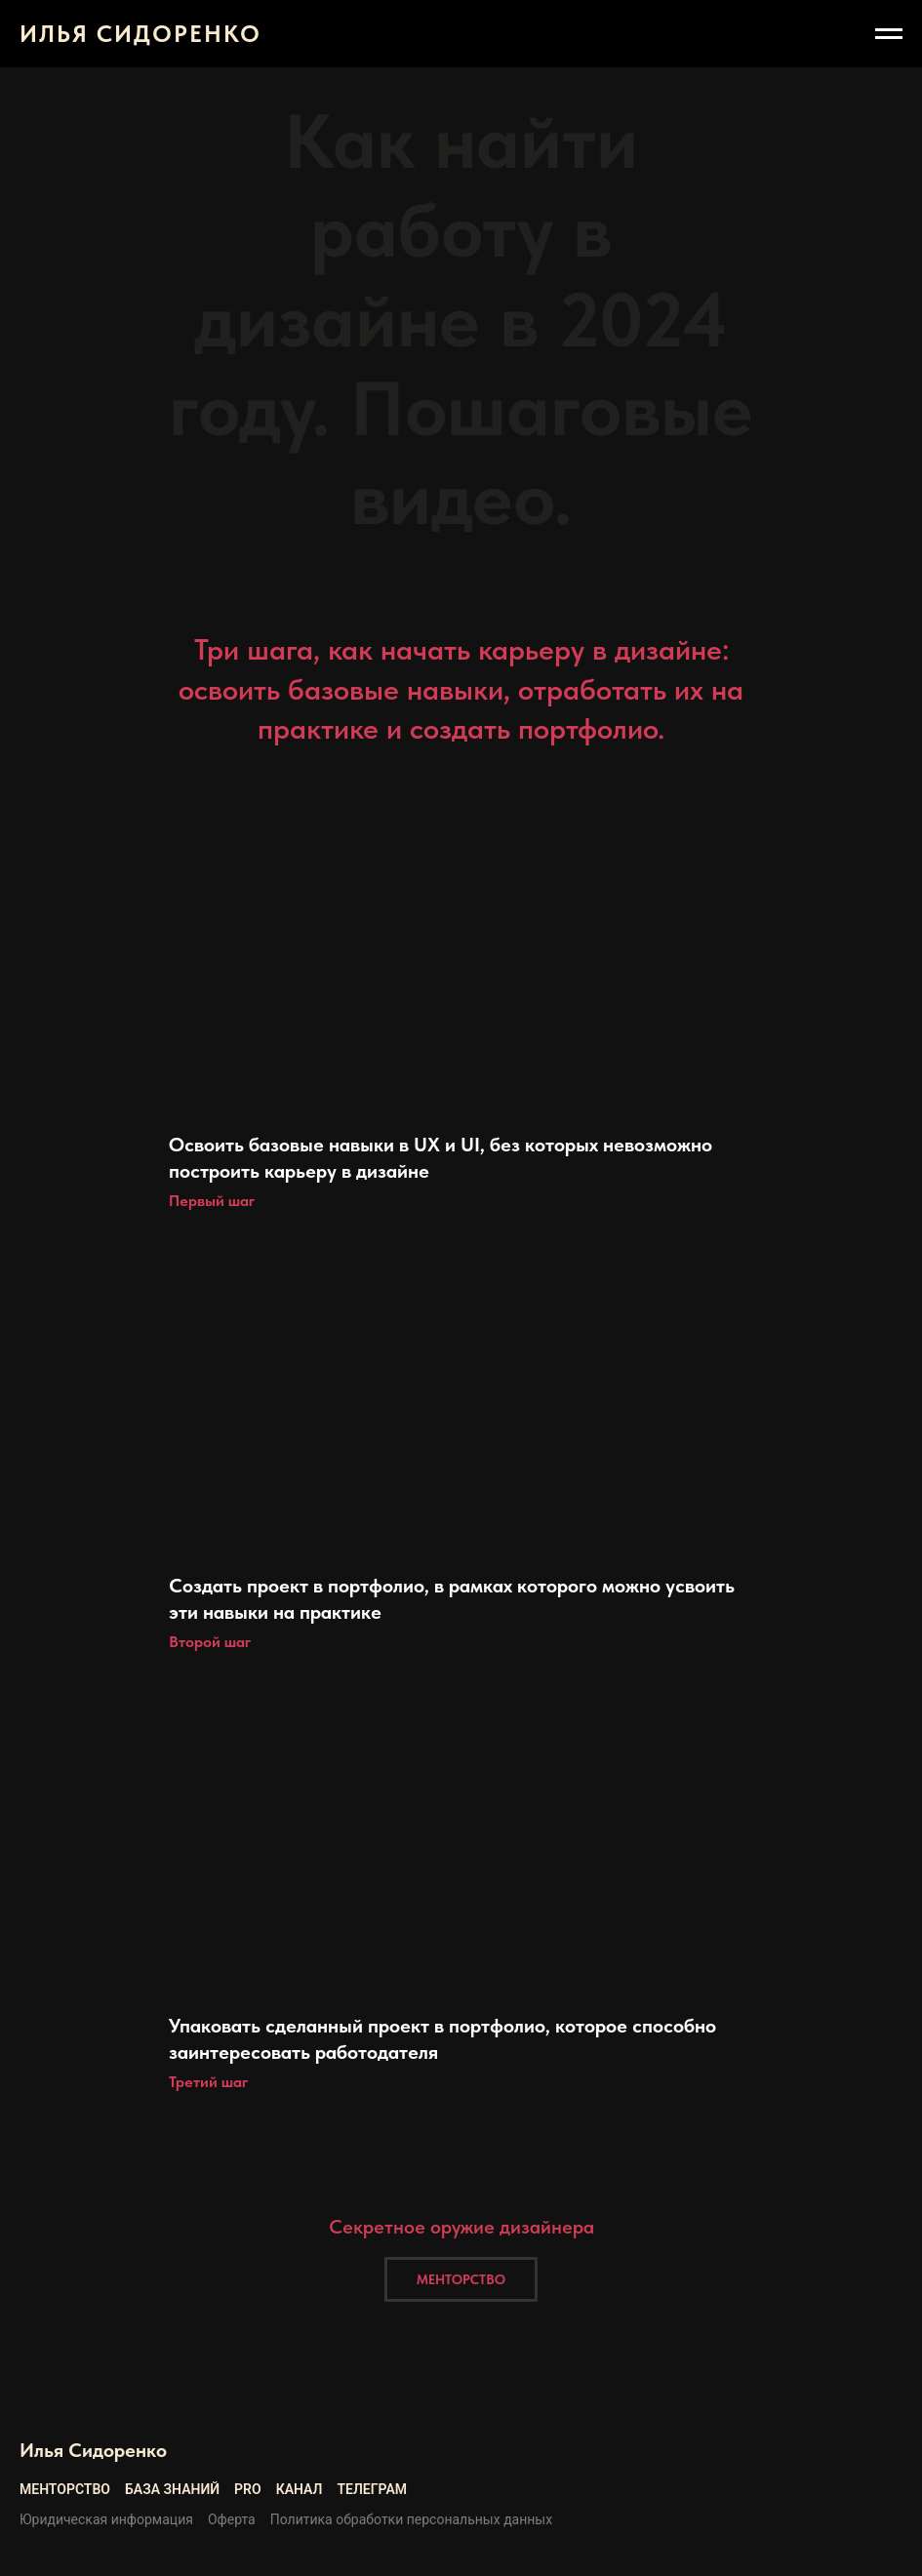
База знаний (172, 2489)
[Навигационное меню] (888, 34)
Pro (247, 2489)
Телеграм (372, 2489)
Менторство (65, 2489)
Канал (299, 2489)
